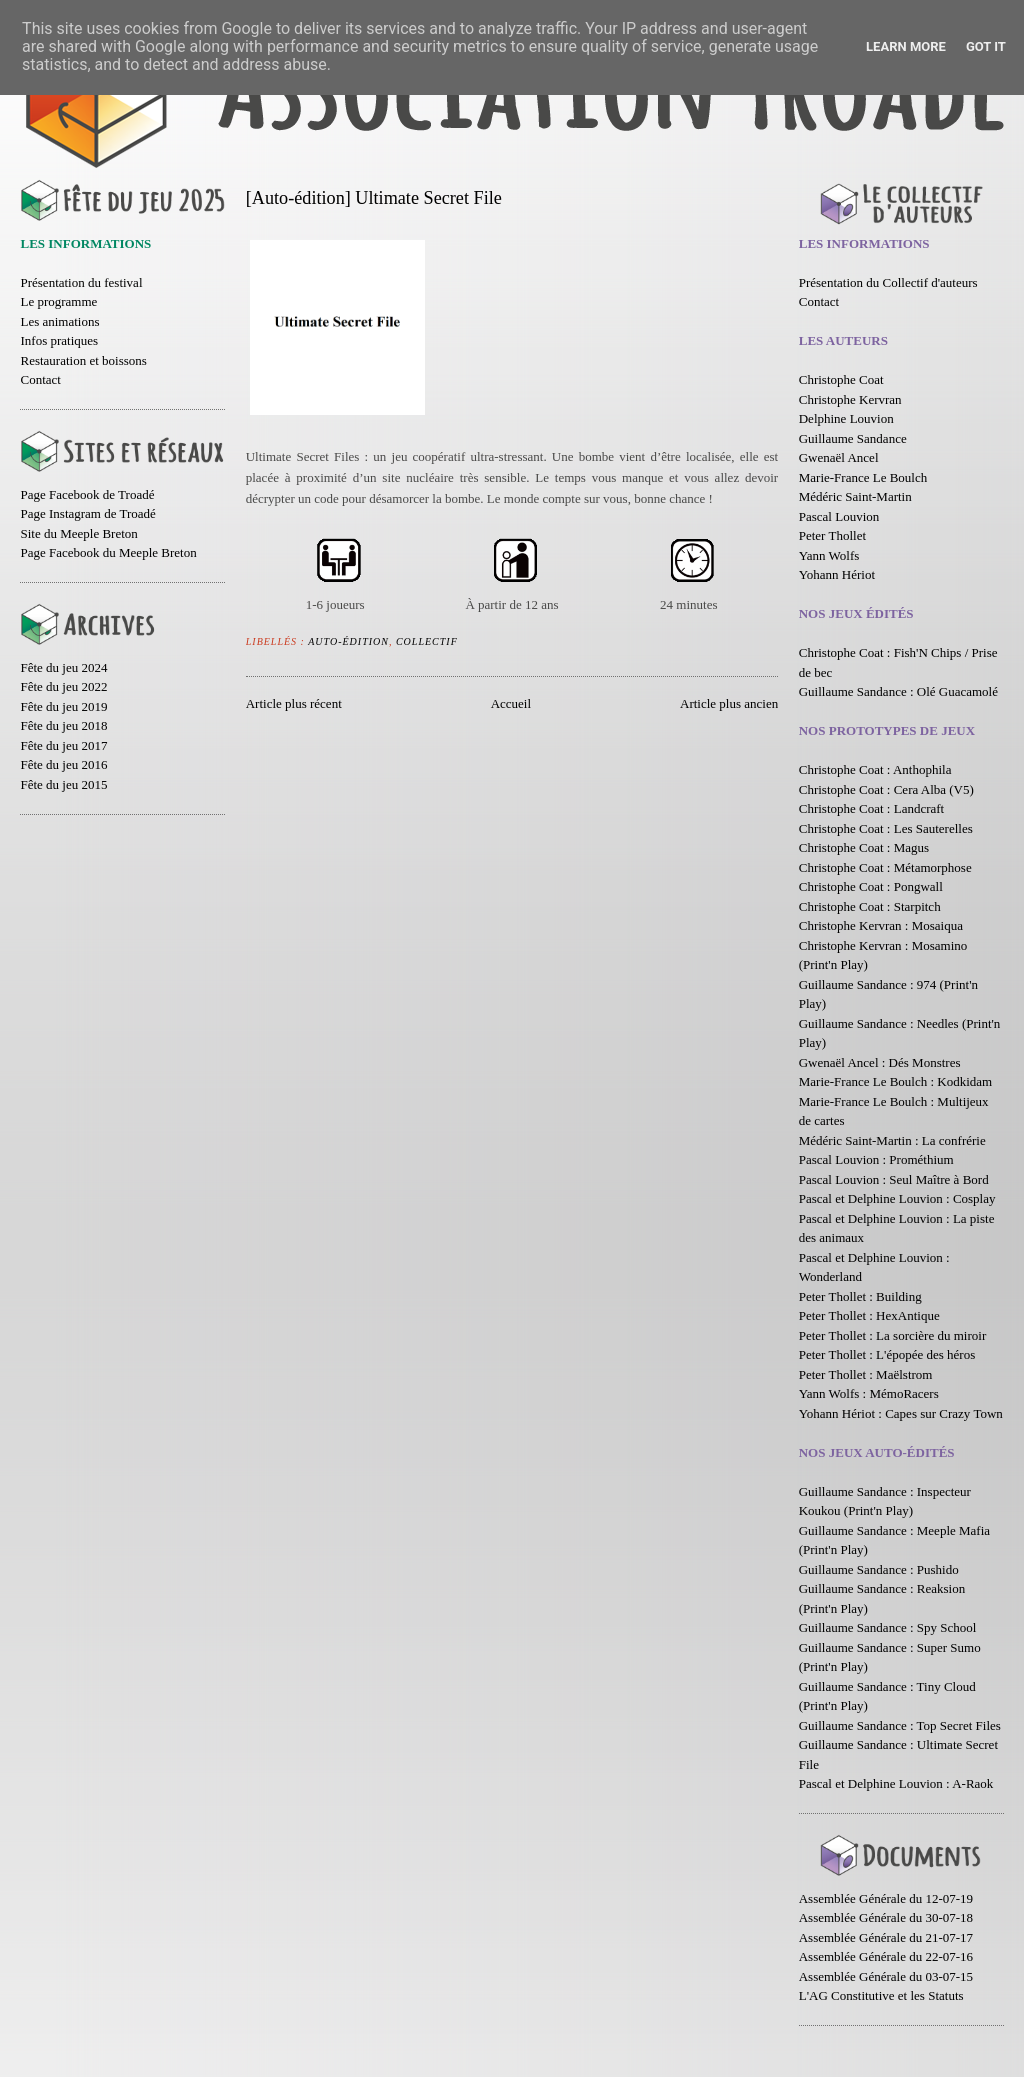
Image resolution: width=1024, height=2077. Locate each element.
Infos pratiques (59, 340)
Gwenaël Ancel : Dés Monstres (880, 1062)
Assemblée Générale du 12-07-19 (886, 1898)
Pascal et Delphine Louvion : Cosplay (897, 1198)
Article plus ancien (729, 703)
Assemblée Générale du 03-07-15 (886, 1976)
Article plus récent (294, 703)
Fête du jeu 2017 (63, 745)
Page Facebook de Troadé (87, 494)
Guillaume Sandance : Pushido (879, 1569)
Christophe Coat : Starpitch (870, 906)
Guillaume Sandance (853, 438)
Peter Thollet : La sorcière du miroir (892, 1335)
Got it (986, 46)
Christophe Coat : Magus (864, 847)
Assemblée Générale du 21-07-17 (886, 1937)
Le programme (58, 301)
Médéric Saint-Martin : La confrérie (892, 1140)
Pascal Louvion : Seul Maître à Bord (894, 1179)
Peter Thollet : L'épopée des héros (887, 1354)
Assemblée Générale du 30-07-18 (886, 1917)
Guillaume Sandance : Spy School (888, 1627)
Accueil (511, 703)
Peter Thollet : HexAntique (869, 1315)
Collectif (427, 641)
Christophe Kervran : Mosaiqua (881, 925)
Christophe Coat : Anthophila (875, 769)
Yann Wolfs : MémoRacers (869, 1393)
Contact (40, 379)
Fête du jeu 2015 (63, 784)
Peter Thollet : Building (860, 1296)
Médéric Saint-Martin (855, 496)
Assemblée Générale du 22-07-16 (886, 1956)
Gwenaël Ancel (839, 457)
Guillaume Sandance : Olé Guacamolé (898, 691)
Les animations (59, 321)
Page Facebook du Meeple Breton (108, 552)
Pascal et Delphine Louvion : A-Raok (896, 1783)
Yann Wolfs (829, 555)
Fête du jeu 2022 (63, 686)
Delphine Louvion (846, 418)
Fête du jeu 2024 (63, 667)
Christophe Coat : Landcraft (872, 808)
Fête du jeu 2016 (63, 764)
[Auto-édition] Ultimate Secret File (374, 198)
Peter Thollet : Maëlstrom (866, 1374)
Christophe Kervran (850, 399)
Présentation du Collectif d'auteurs (888, 282)
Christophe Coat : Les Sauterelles (886, 828)
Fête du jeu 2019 (63, 706)
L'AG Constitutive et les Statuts (881, 1995)
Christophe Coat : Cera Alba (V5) (886, 789)
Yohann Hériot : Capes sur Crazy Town (901, 1413)
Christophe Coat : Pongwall (871, 886)
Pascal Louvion (839, 516)
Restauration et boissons (83, 360)
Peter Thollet (832, 535)
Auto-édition (348, 641)
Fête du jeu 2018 (63, 725)
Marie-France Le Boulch (863, 477)
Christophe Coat (841, 379)
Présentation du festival (81, 282)
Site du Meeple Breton (78, 533)
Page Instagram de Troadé (87, 513)
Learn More (906, 46)
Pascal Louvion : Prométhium (876, 1159)
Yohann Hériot (837, 574)
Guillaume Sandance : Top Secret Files (900, 1725)
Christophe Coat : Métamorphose (885, 867)
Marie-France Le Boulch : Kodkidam (896, 1081)
